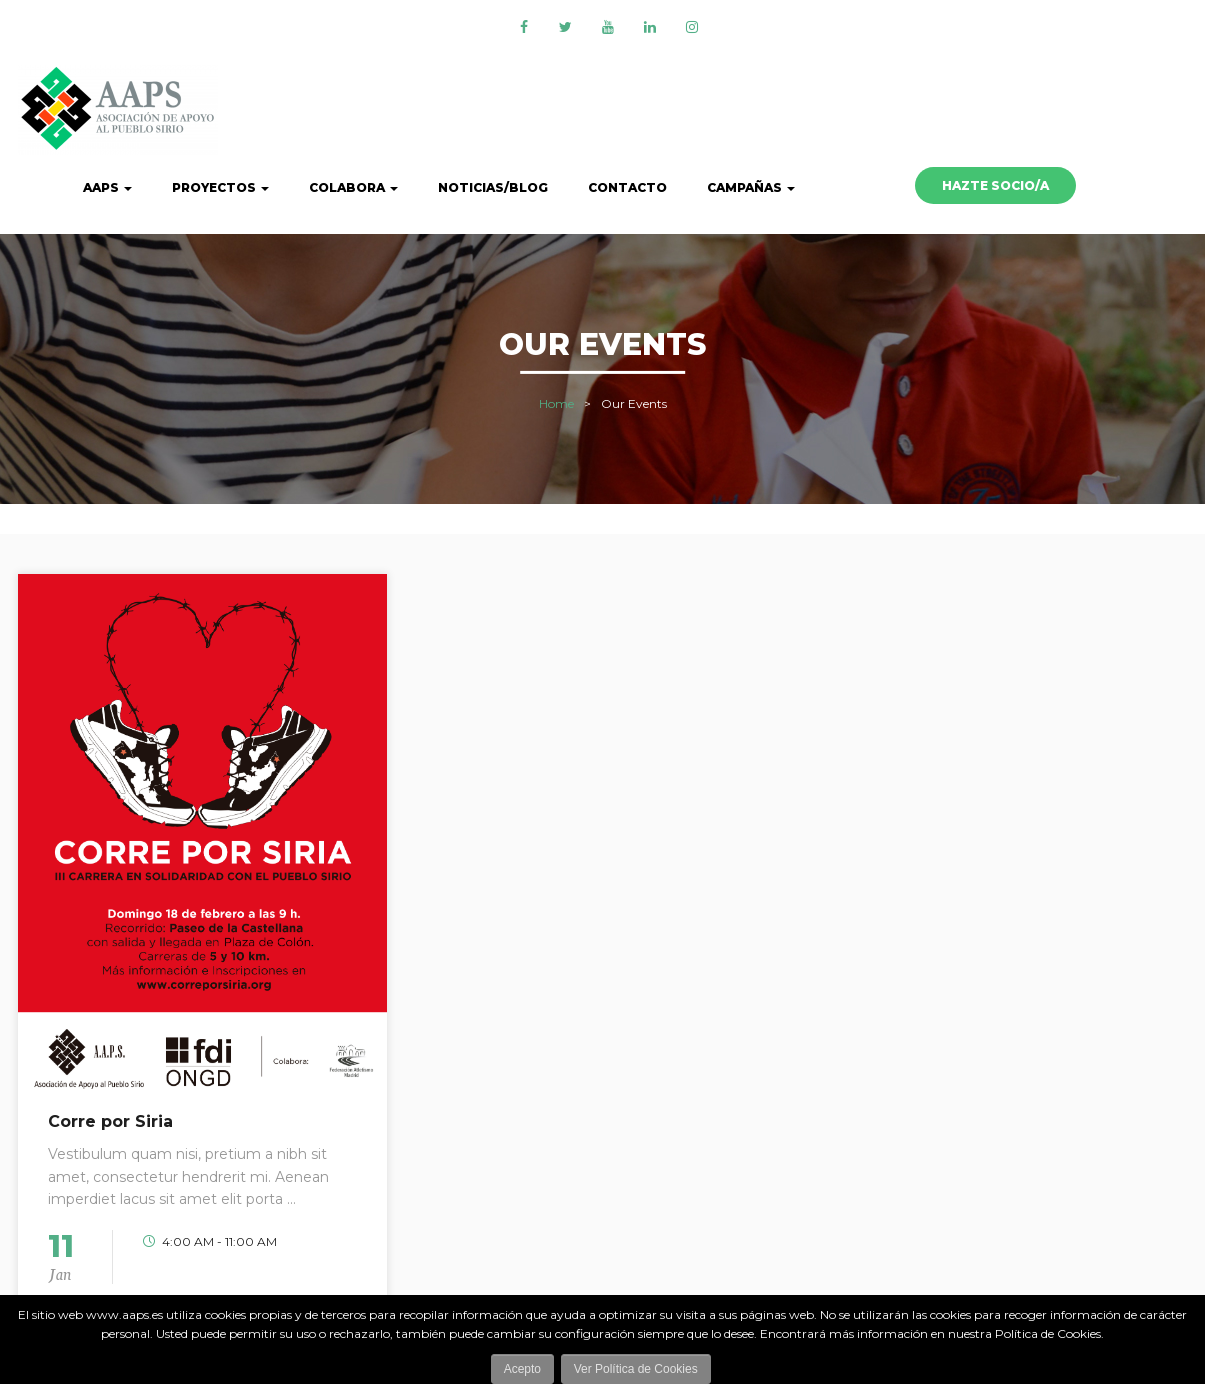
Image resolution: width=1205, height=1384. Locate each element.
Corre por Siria (110, 1121)
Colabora (353, 187)
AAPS (107, 187)
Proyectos (220, 187)
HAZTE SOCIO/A (995, 185)
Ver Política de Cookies (636, 1369)
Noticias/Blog (493, 187)
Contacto (627, 187)
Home (556, 403)
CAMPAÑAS (751, 187)
